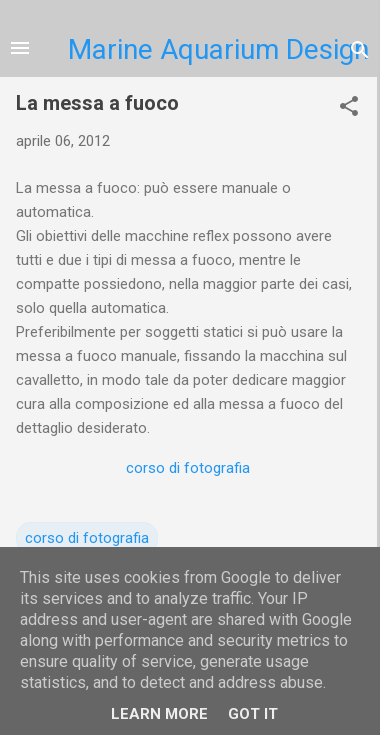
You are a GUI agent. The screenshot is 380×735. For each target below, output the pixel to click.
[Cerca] (360, 50)
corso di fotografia (188, 468)
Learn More (159, 714)
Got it (253, 714)
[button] (349, 106)
